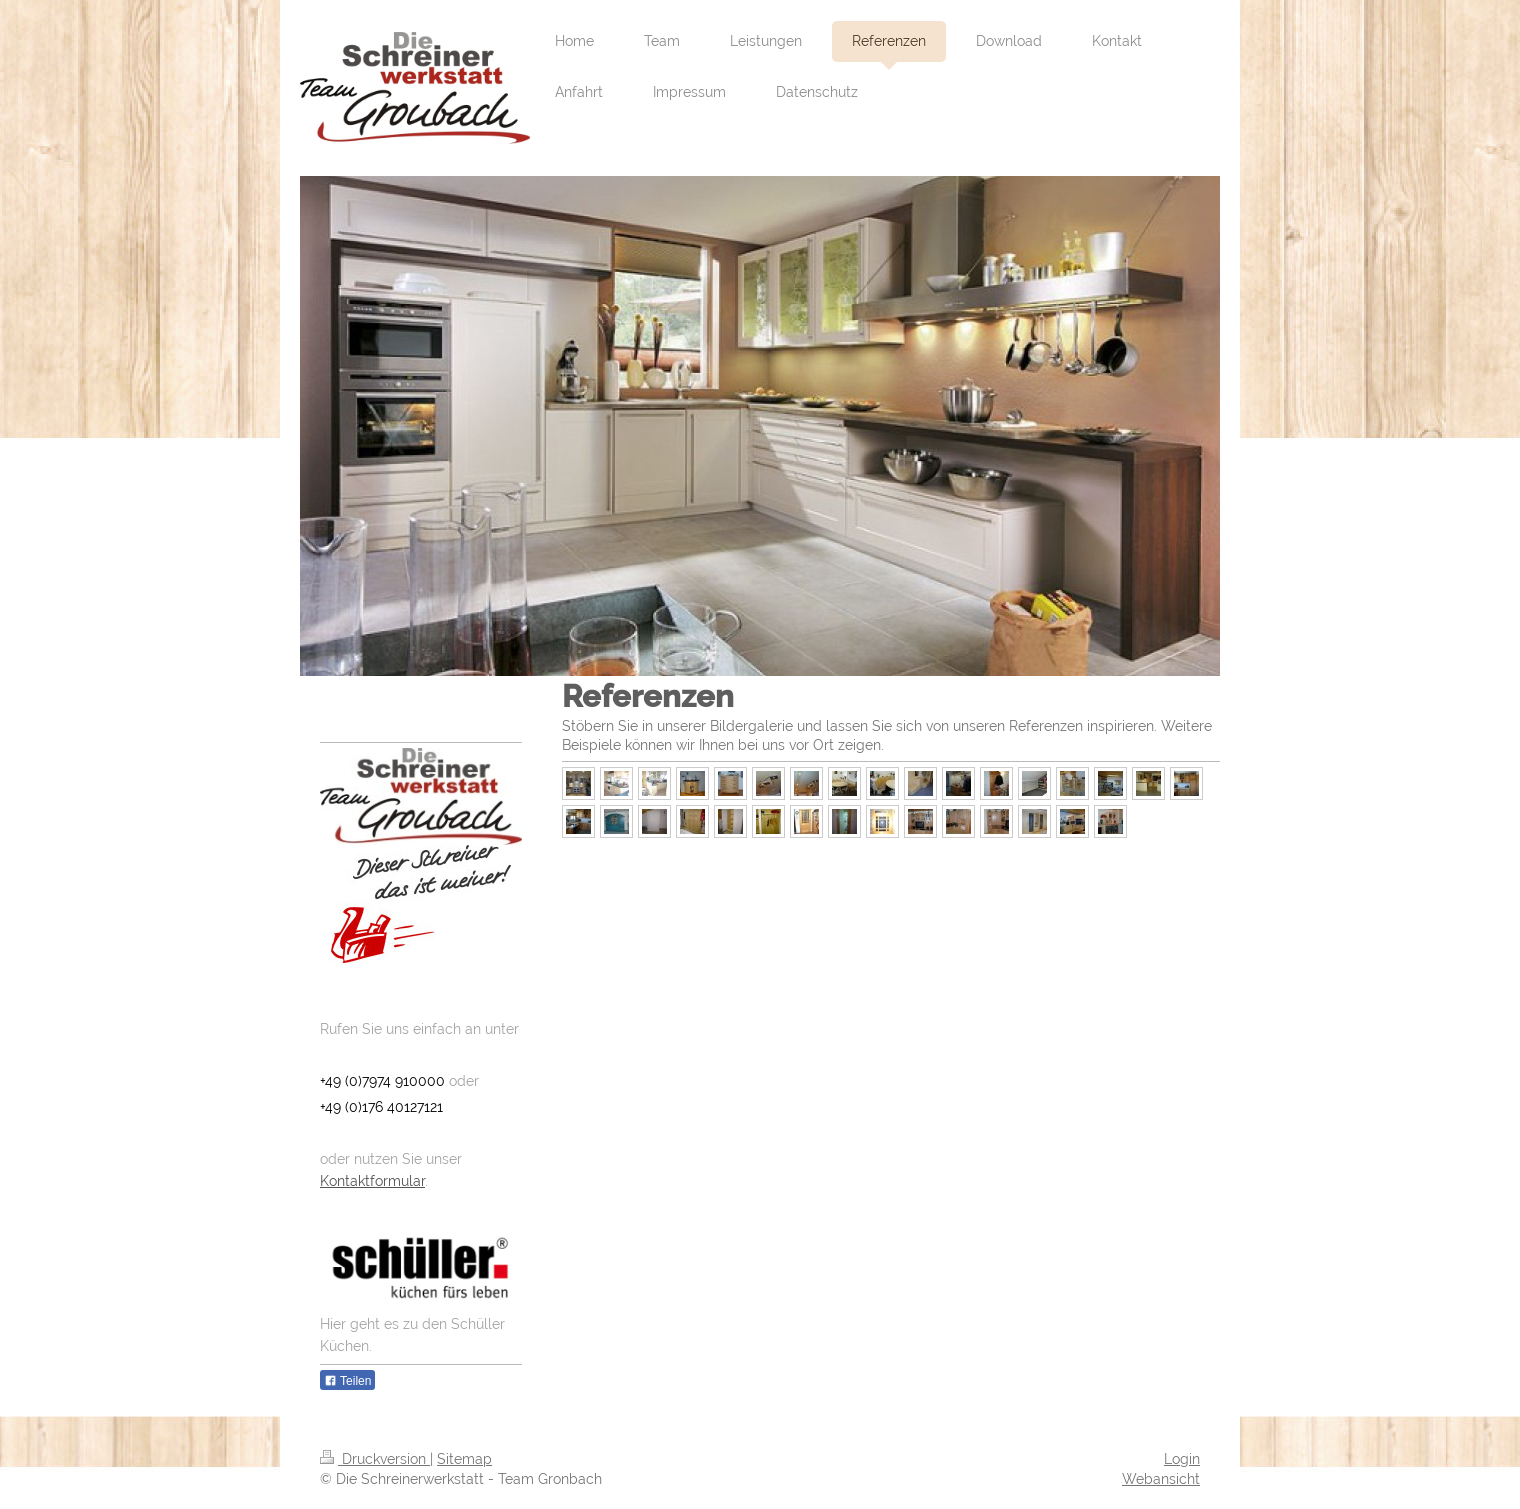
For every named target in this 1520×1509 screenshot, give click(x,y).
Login (1182, 1459)
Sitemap (464, 1459)
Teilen (347, 1381)
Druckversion (375, 1459)
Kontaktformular (372, 1181)
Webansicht (1161, 1479)
